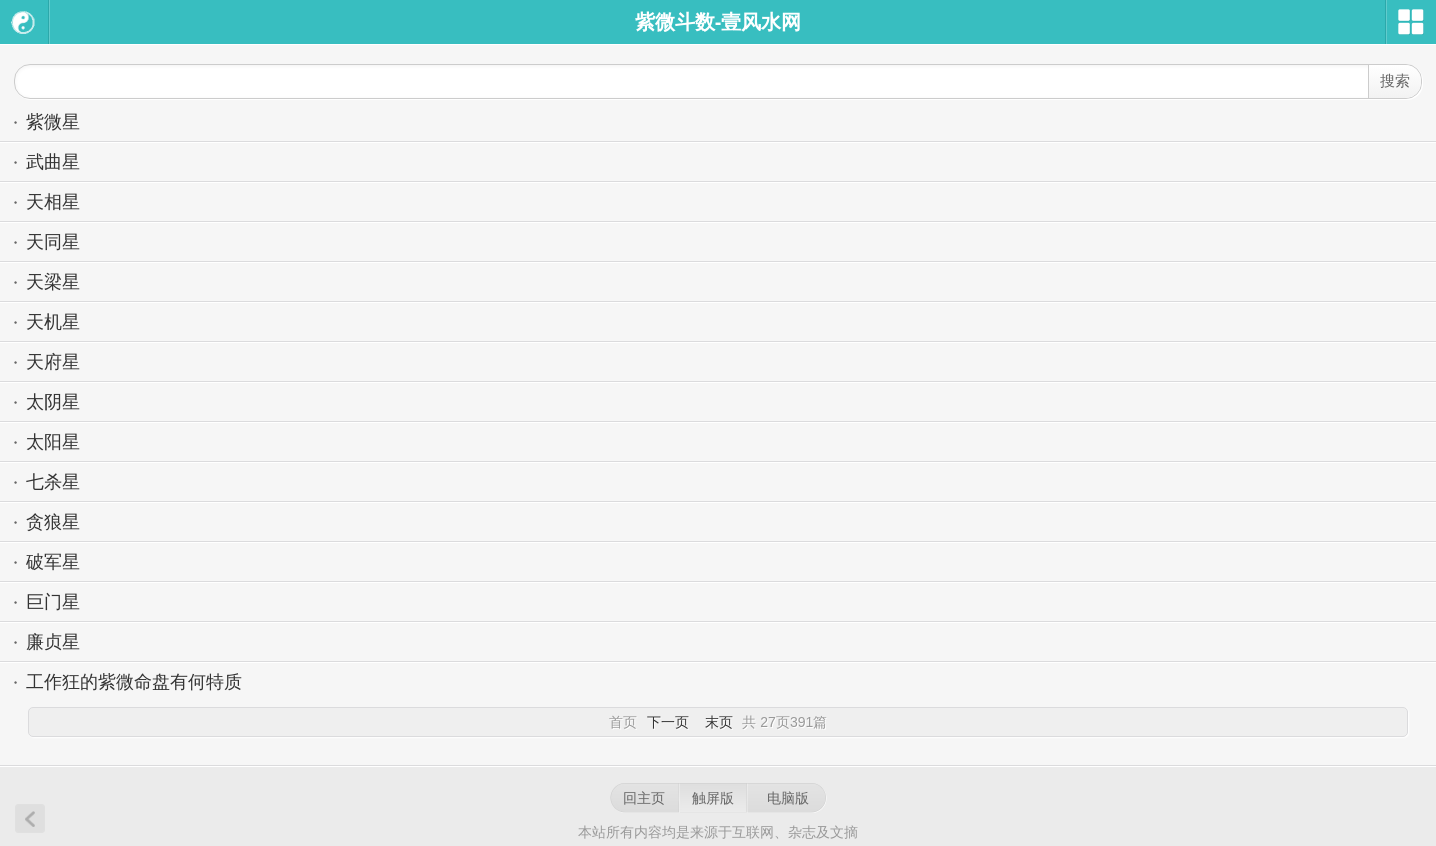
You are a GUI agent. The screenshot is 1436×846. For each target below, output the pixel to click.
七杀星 (53, 482)
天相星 (53, 202)
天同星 (53, 242)
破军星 (53, 562)
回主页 (644, 798)
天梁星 (53, 282)
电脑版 (788, 798)
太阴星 (53, 402)
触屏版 (713, 798)
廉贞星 (53, 642)
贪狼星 (53, 522)
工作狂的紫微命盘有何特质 (134, 682)
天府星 (53, 362)
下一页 (668, 722)
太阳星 (53, 442)
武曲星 (53, 162)
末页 (719, 722)
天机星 (53, 322)
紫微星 (53, 122)
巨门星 (53, 602)
